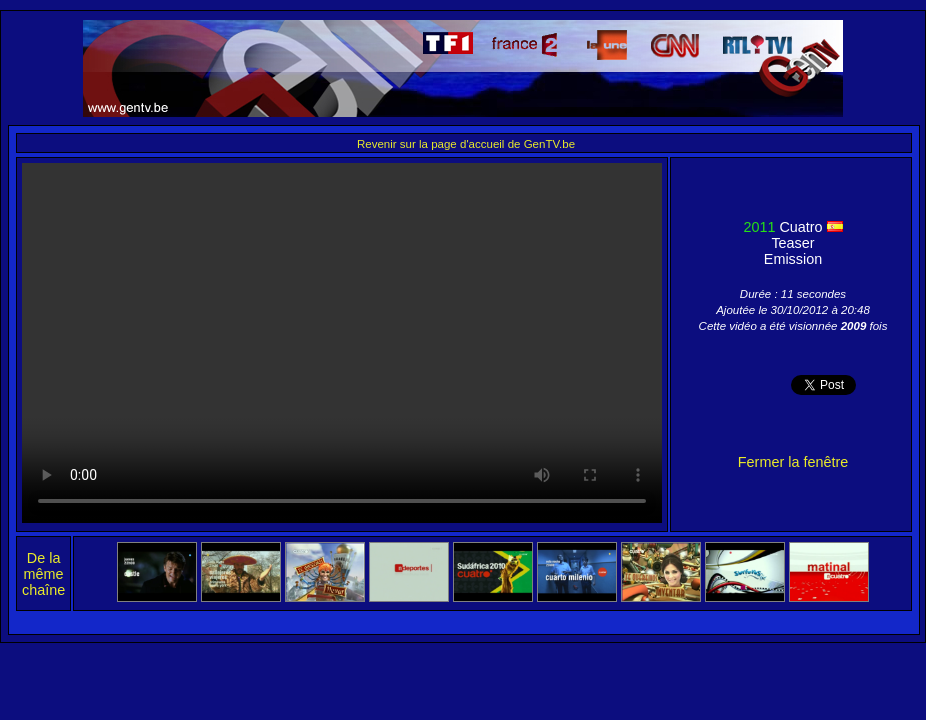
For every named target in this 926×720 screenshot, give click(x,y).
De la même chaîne (43, 574)
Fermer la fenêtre (793, 462)
